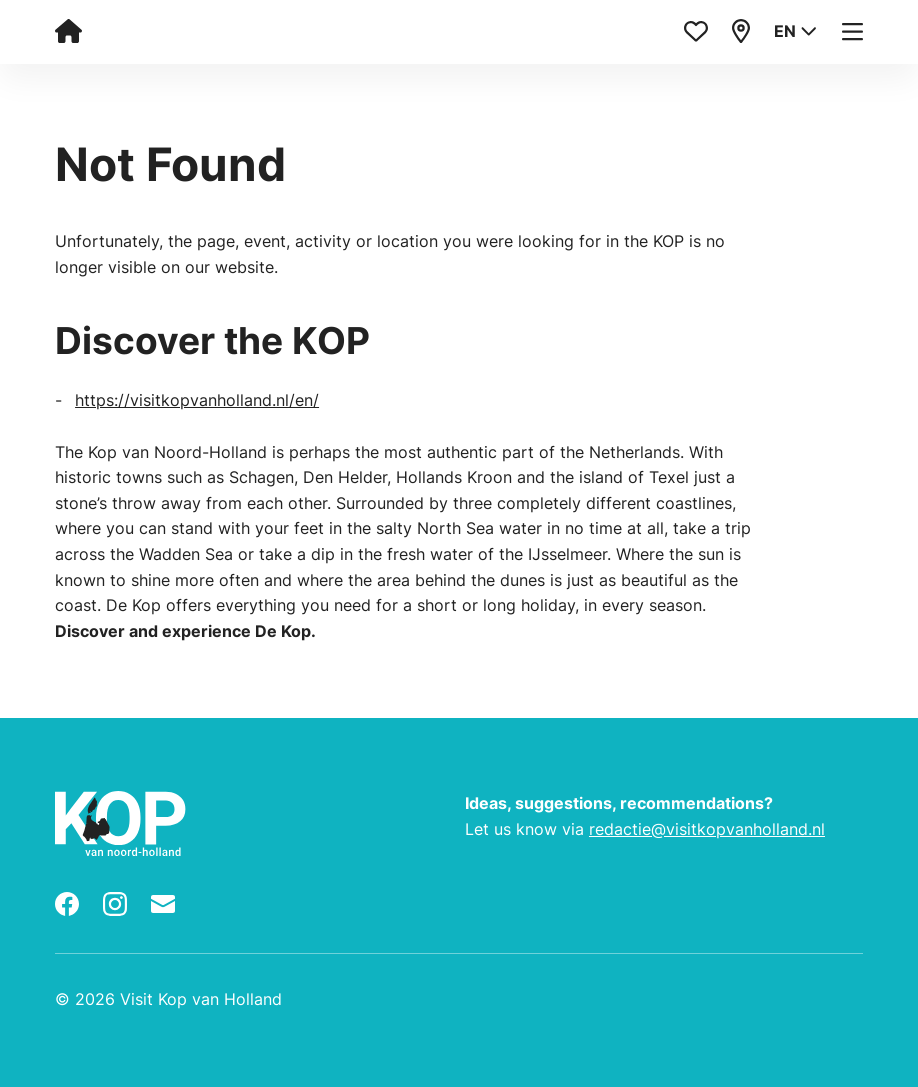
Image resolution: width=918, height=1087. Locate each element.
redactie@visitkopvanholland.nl (707, 829)
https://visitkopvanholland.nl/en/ (197, 400)
